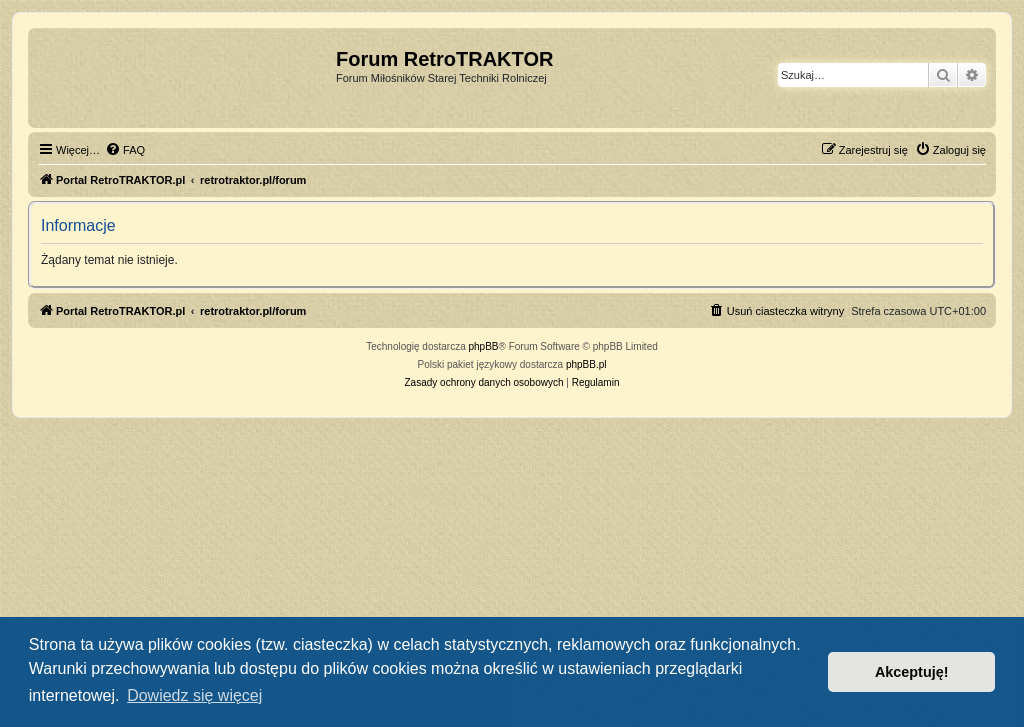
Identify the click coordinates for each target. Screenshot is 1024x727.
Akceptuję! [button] (912, 672)
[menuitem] (125, 150)
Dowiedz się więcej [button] (194, 695)
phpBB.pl (586, 364)
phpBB (484, 346)
